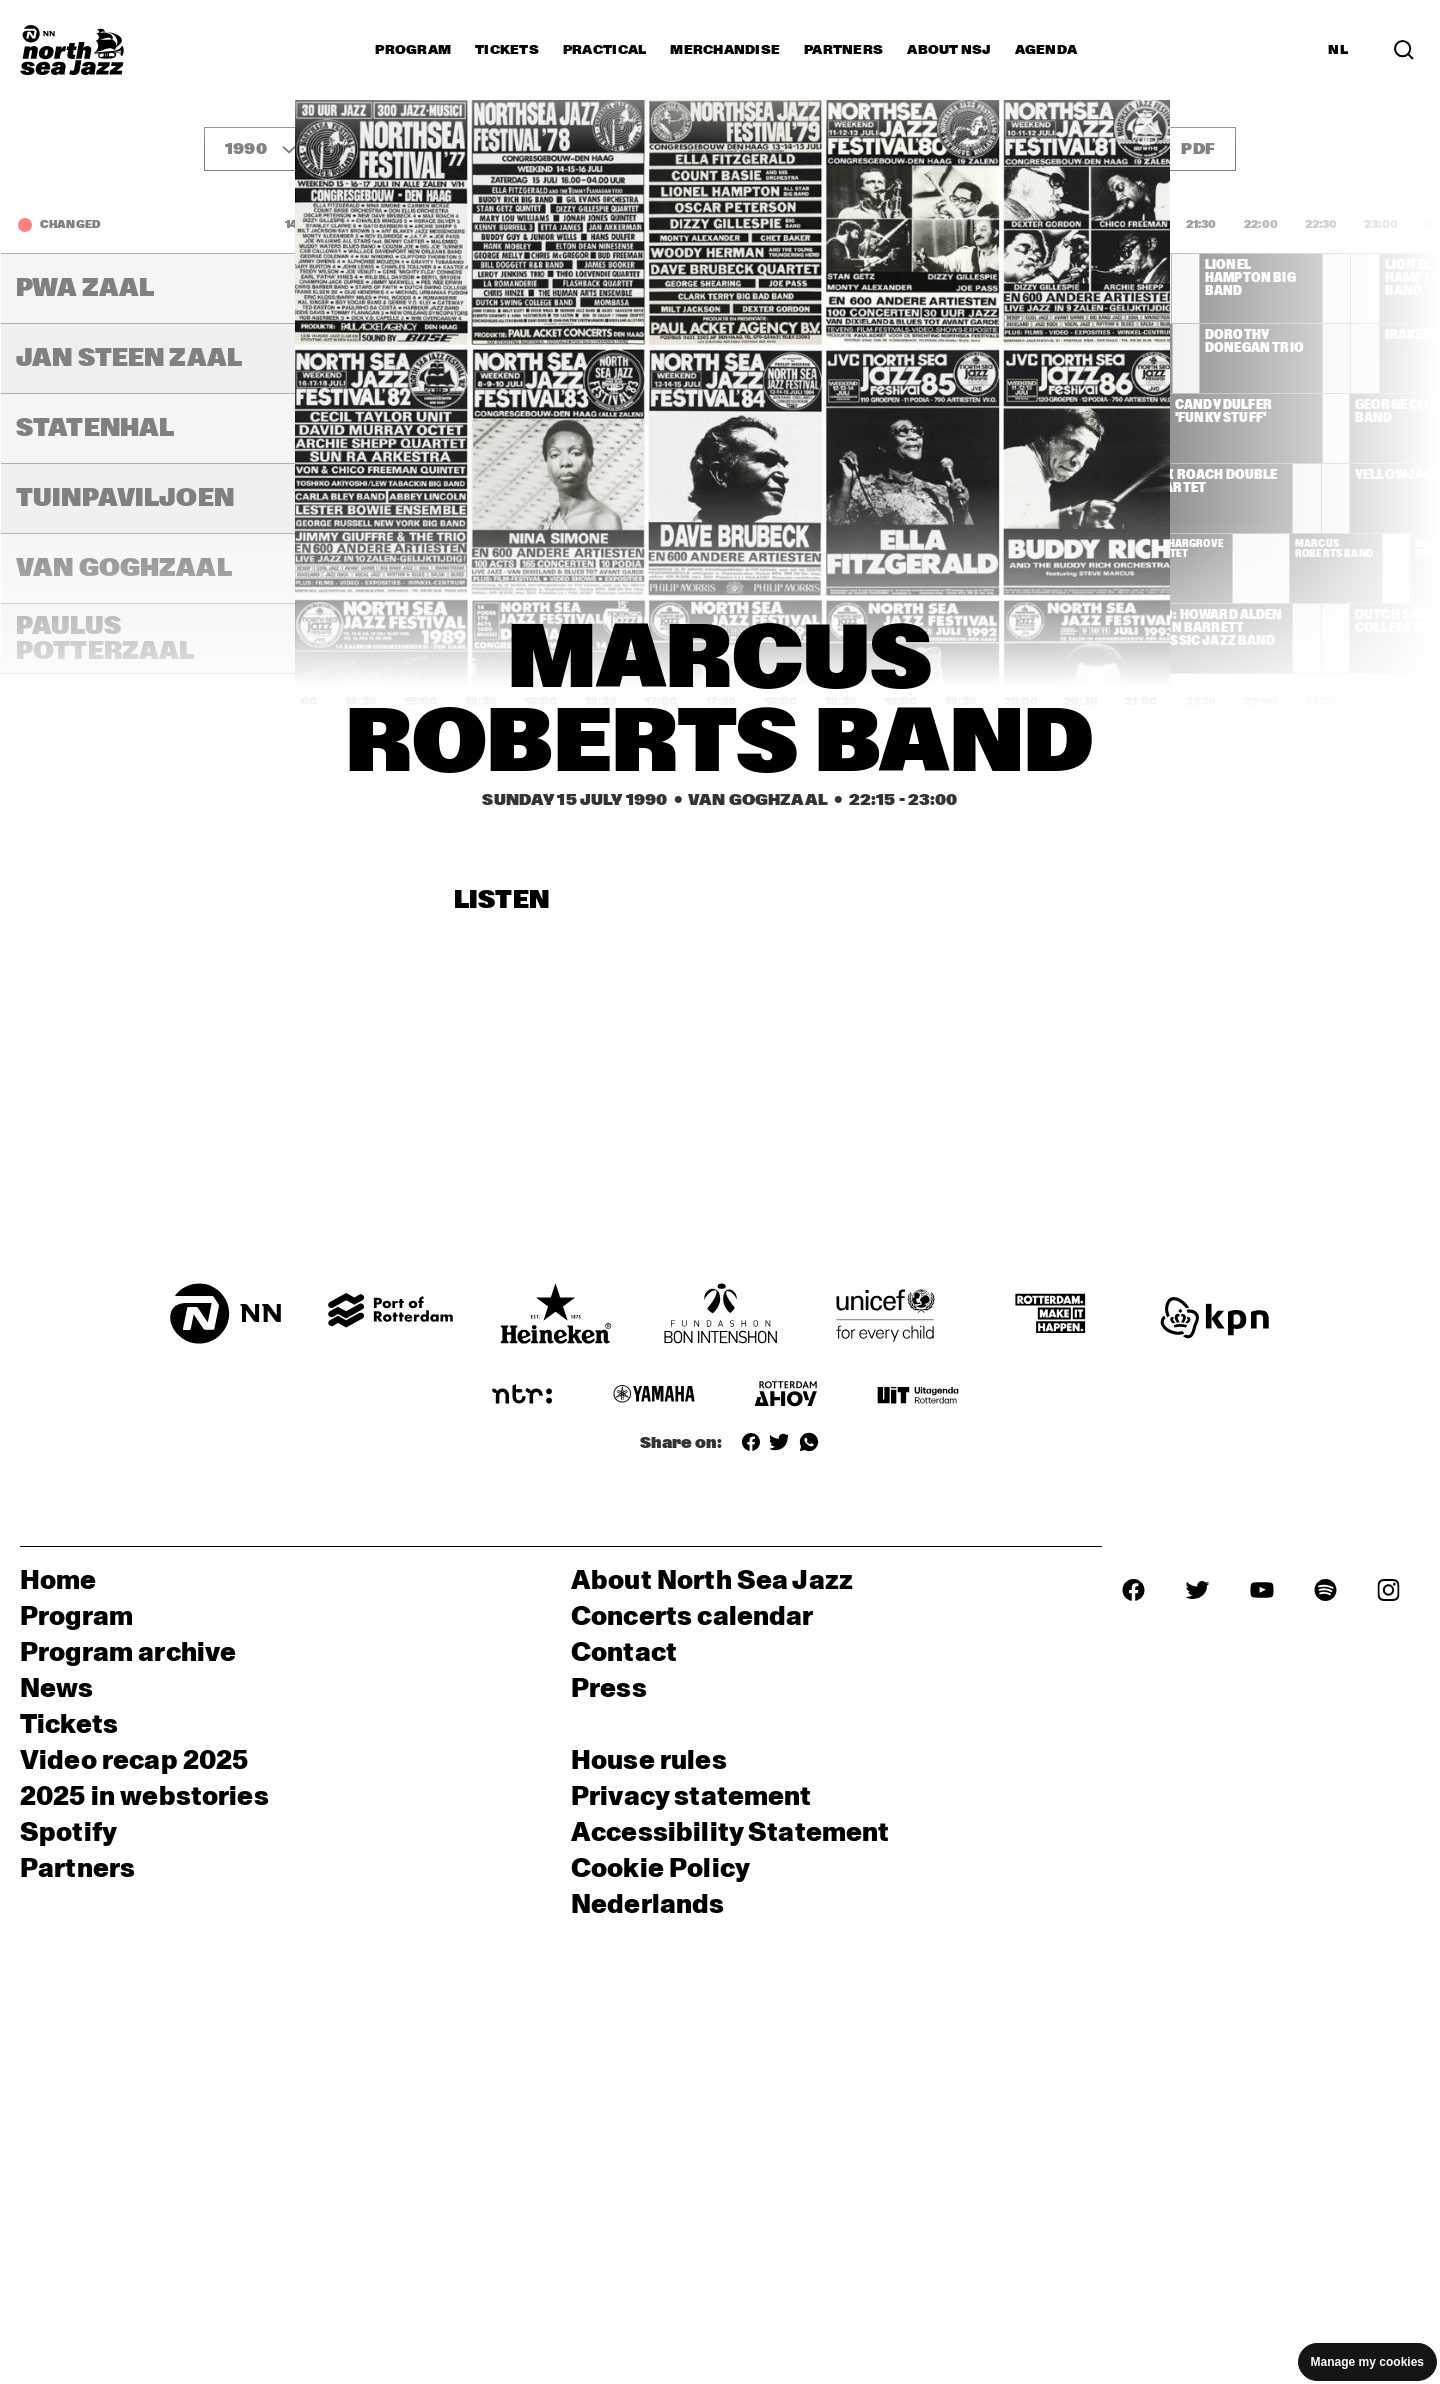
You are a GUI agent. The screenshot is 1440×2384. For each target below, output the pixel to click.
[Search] (1404, 50)
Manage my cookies (1367, 2362)
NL (1338, 50)
